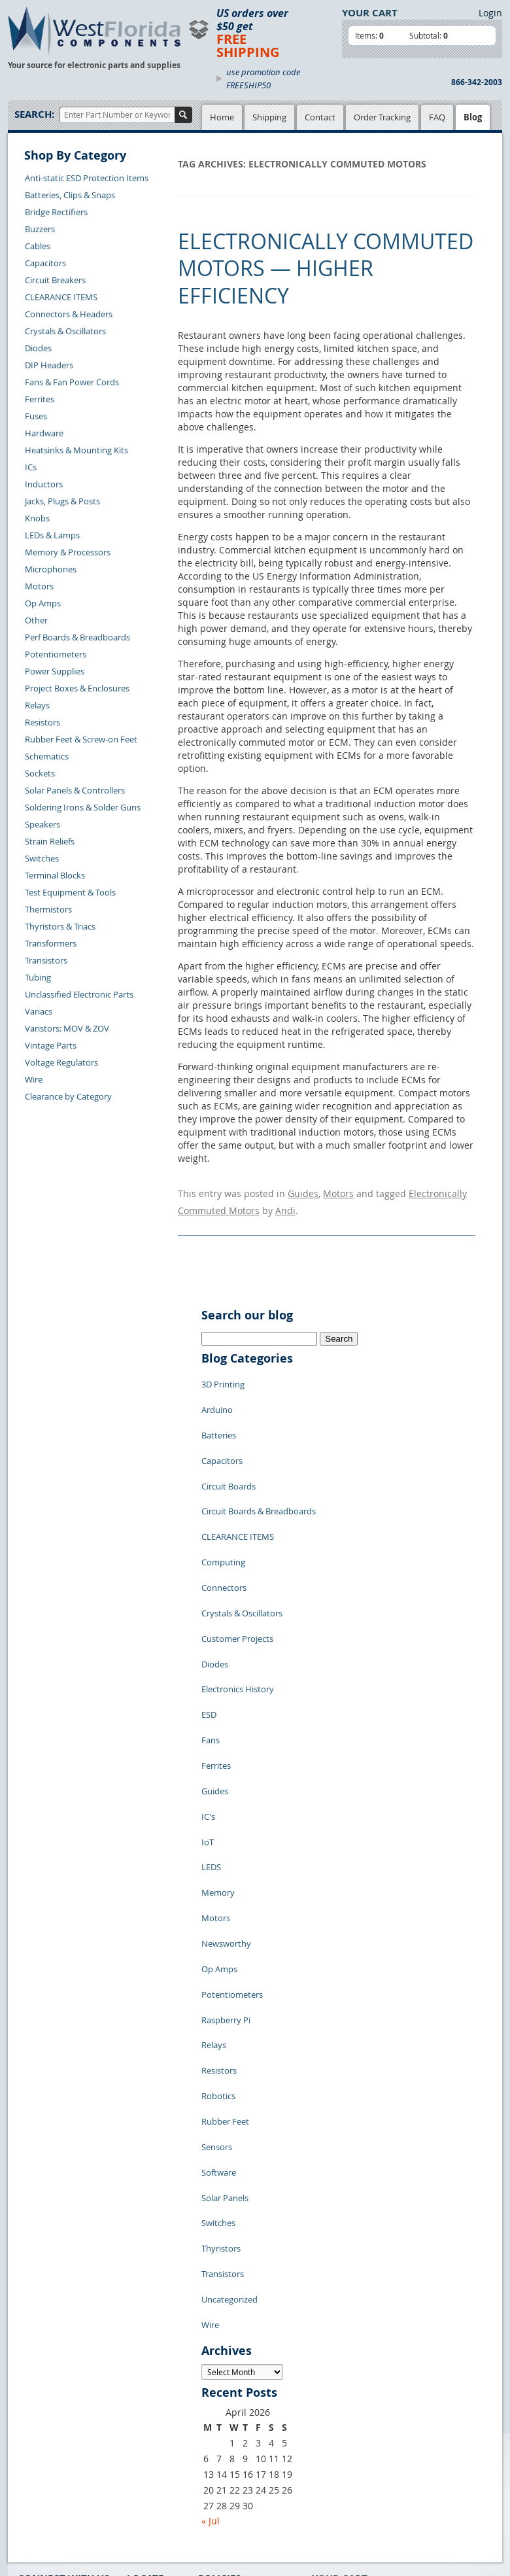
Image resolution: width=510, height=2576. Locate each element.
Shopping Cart (154, 2386)
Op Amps (43, 603)
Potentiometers (55, 654)
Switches (42, 858)
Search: (34, 114)
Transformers (50, 943)
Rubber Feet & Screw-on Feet (81, 739)
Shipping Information (59, 2444)
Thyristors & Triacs (60, 926)
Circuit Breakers (55, 280)
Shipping (269, 117)
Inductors (44, 484)
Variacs (38, 1011)
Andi (285, 1204)
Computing (223, 1511)
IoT (207, 1727)
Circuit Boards (228, 1452)
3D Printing (223, 1374)
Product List (150, 2401)
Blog (473, 117)
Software (218, 1982)
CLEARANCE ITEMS (61, 297)
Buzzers (40, 229)
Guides (303, 1191)
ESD (208, 1629)
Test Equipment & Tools (70, 892)
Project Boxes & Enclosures (77, 688)
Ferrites (39, 399)
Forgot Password (51, 2490)
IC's (208, 1707)
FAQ (437, 117)
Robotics (218, 1923)
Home (222, 117)
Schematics (47, 756)
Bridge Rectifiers (56, 212)
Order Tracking (382, 117)
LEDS (211, 1746)
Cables (37, 246)
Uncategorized (229, 2080)
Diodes (38, 348)
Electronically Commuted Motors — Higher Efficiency (325, 268)
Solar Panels (224, 2002)
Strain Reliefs (50, 841)
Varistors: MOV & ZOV (67, 1028)
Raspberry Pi (225, 1864)
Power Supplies (54, 671)
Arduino (217, 1393)
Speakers (42, 824)
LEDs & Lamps (52, 535)
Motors (39, 586)
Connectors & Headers (68, 314)
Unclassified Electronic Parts (79, 994)
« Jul (210, 2292)
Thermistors (48, 909)
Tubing (38, 977)
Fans (210, 1648)
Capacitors (45, 263)
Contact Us (39, 2414)
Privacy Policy (224, 2386)
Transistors (46, 960)
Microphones (50, 569)
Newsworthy (226, 1805)
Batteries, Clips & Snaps (70, 195)
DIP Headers (49, 365)
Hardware (44, 433)
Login (490, 13)
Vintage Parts (50, 1045)
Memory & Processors (67, 552)
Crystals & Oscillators (65, 331)
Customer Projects (237, 1570)
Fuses (36, 416)
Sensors (216, 1962)
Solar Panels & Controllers (75, 790)
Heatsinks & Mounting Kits (76, 450)
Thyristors (221, 2041)
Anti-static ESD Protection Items (86, 178)
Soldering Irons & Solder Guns (83, 807)
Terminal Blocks (55, 875)
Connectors (223, 1531)
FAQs (137, 2416)
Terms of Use (223, 2401)
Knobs (37, 518)
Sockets (40, 773)
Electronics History (237, 1609)
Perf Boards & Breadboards (77, 637)
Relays (37, 705)
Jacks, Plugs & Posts (62, 501)
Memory (218, 1766)
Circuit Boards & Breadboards (258, 1472)
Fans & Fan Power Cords (72, 382)
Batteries (218, 1413)
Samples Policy (227, 2370)
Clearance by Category (68, 1096)
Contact (320, 117)
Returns (33, 2429)
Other (36, 620)
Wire (33, 1079)
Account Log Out (50, 2474)
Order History (44, 2459)
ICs (31, 467)
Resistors (42, 722)
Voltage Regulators (61, 1062)
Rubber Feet (225, 1943)
